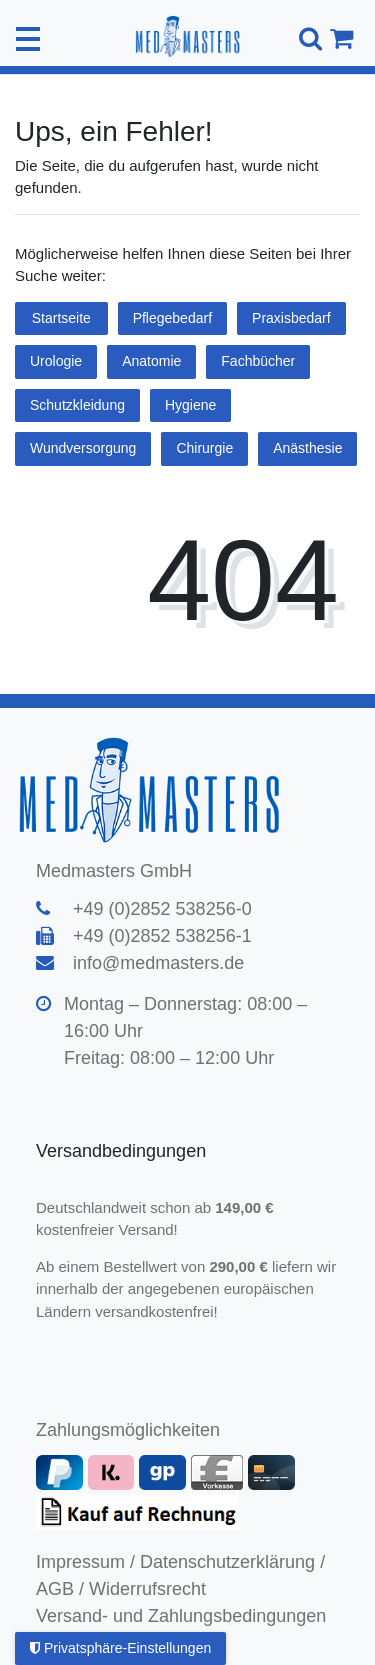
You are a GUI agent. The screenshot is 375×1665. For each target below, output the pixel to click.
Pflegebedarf (172, 318)
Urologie (56, 361)
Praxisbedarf (291, 318)
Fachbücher (258, 361)
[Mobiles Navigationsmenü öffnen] (28, 39)
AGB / (60, 1589)
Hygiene (190, 405)
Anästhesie (307, 448)
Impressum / (85, 1562)
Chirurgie (204, 448)
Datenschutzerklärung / (232, 1562)
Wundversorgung (83, 448)
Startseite (61, 318)
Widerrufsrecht (147, 1589)
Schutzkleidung (77, 405)
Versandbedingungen (123, 1151)
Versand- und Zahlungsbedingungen (181, 1616)
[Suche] (307, 38)
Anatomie (151, 361)
